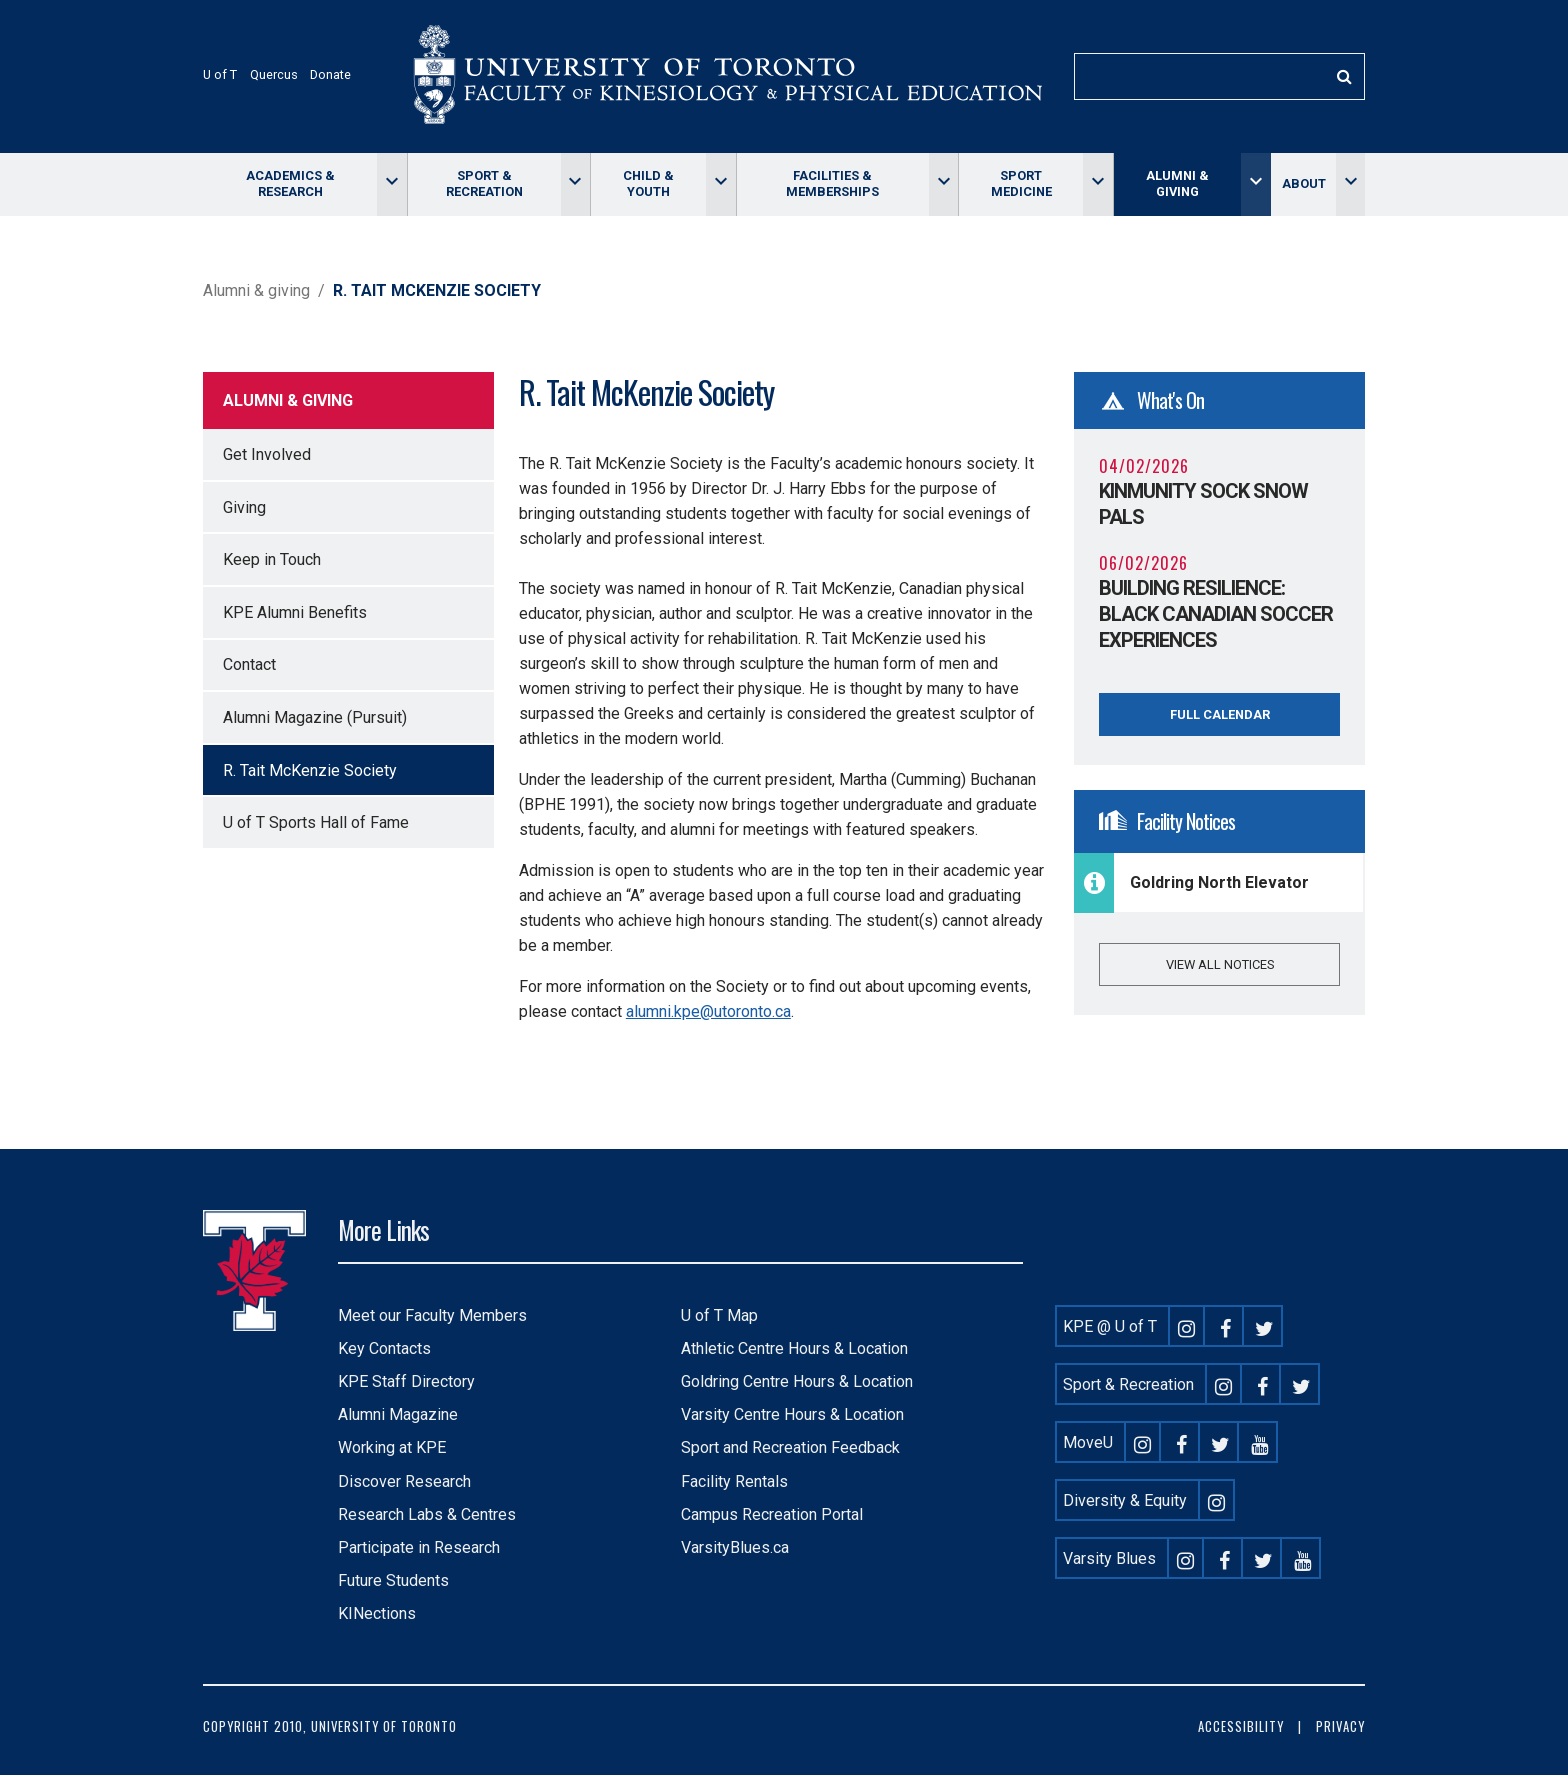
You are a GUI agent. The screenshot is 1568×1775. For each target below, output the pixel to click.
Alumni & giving (1177, 183)
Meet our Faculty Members (432, 1315)
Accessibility (1241, 1726)
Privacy (1340, 1726)
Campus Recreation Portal (772, 1514)
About (1304, 183)
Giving (244, 507)
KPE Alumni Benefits (295, 612)
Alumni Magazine (398, 1414)
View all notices (1220, 964)
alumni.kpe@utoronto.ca (708, 1011)
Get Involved (267, 454)
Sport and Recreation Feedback (790, 1447)
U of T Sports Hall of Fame (316, 822)
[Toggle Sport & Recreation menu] (575, 184)
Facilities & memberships (832, 183)
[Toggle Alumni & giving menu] (1255, 184)
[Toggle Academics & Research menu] (391, 184)
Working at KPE (392, 1447)
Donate (330, 74)
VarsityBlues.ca (735, 1547)
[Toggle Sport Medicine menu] (1097, 184)
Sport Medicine (1021, 183)
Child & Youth (648, 183)
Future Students (393, 1580)
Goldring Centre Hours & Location (797, 1381)
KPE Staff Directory (406, 1381)
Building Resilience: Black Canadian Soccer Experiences (1216, 614)
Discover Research (404, 1481)
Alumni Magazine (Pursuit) (315, 717)
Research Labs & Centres (427, 1514)
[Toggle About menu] (1350, 184)
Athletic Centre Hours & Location (794, 1348)
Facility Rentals (734, 1481)
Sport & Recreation (484, 183)
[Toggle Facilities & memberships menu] (943, 184)
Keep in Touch (272, 559)
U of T (220, 74)
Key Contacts (384, 1348)
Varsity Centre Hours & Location (792, 1414)
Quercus (274, 74)
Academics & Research (290, 183)
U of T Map (719, 1315)
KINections (377, 1613)
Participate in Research (419, 1547)
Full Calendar (1220, 714)
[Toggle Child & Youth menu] (720, 184)
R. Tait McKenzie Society (310, 770)
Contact (249, 664)
